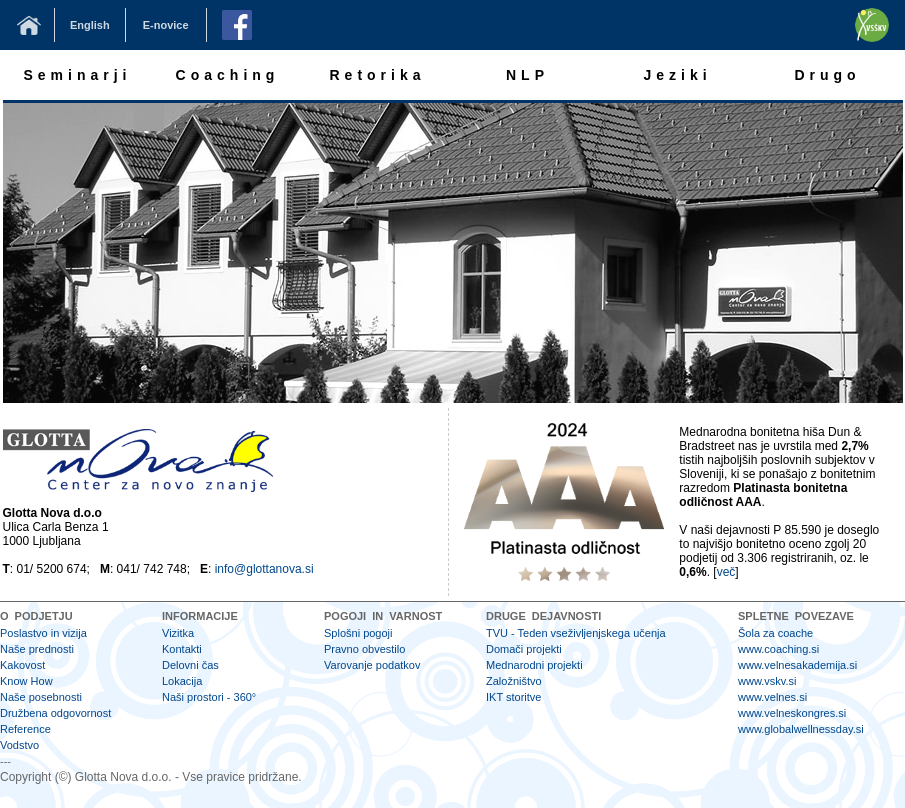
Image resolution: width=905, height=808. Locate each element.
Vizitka (178, 633)
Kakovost (22, 665)
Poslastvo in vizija (43, 633)
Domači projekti (524, 649)
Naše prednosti (37, 649)
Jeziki (677, 75)
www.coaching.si (778, 649)
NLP (527, 75)
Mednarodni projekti (534, 665)
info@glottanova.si (264, 569)
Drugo (827, 75)
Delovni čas (190, 665)
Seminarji (77, 75)
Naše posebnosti (41, 697)
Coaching (228, 75)
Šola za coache (775, 633)
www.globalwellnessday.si (801, 729)
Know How (26, 681)
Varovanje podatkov (372, 665)
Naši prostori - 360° (209, 697)
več (726, 572)
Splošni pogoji (358, 633)
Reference (25, 729)
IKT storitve (513, 697)
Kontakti (182, 649)
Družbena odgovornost (55, 713)
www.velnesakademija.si (797, 665)
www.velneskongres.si (792, 713)
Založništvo (514, 681)
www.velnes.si (772, 697)
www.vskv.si (767, 681)
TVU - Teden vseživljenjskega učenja (576, 633)
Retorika (377, 75)
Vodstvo (19, 745)
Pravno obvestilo (364, 649)
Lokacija (182, 681)
